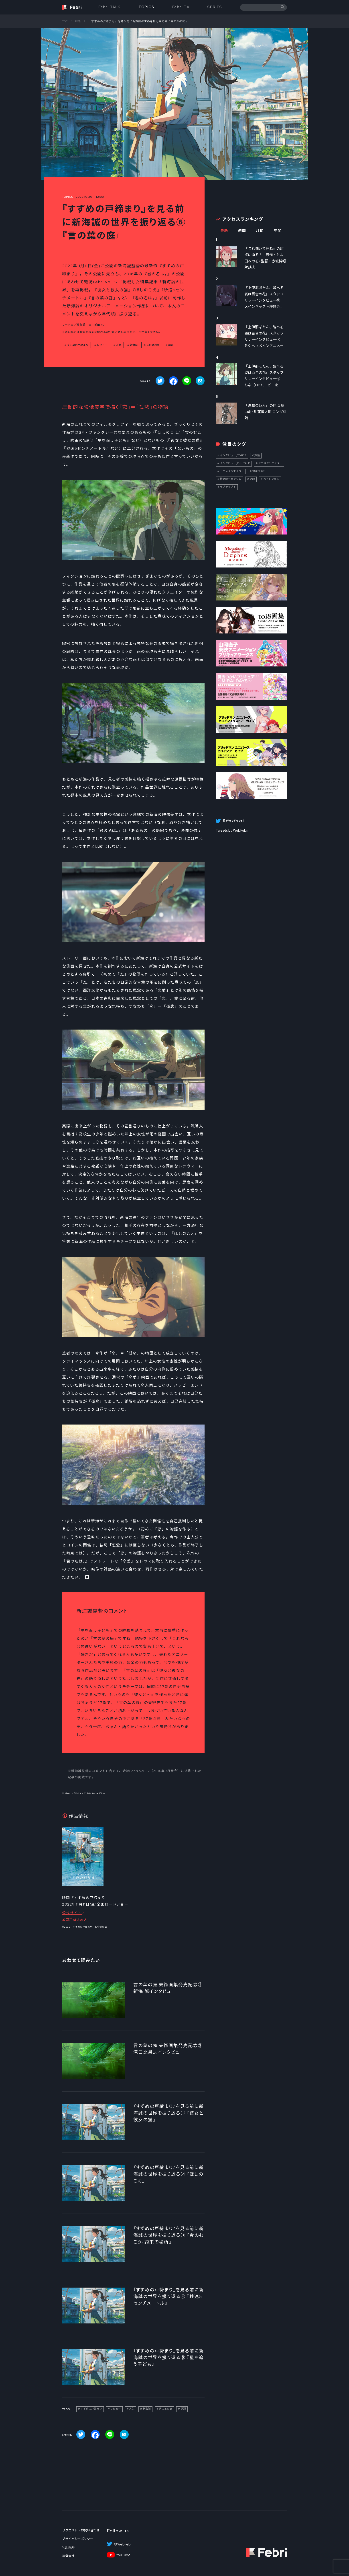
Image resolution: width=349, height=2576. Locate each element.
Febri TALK (109, 7)
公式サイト (72, 1913)
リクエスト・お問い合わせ (80, 2530)
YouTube (123, 2555)
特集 (78, 21)
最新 (224, 230)
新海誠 (134, 345)
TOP (65, 21)
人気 (118, 345)
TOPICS (146, 7)
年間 (278, 230)
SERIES (214, 7)
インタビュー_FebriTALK (235, 463)
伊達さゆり (259, 471)
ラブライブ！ (228, 487)
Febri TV (181, 7)
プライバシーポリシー (77, 2539)
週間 (242, 230)
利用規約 (68, 2547)
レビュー (102, 345)
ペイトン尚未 (271, 479)
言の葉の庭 (153, 345)
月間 (260, 230)
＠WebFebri (123, 2544)
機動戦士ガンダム (230, 479)
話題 (170, 345)
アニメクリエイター (270, 463)
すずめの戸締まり (77, 345)
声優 (257, 455)
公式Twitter (73, 1919)
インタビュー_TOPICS (233, 455)
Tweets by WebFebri (232, 830)
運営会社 (68, 2556)
